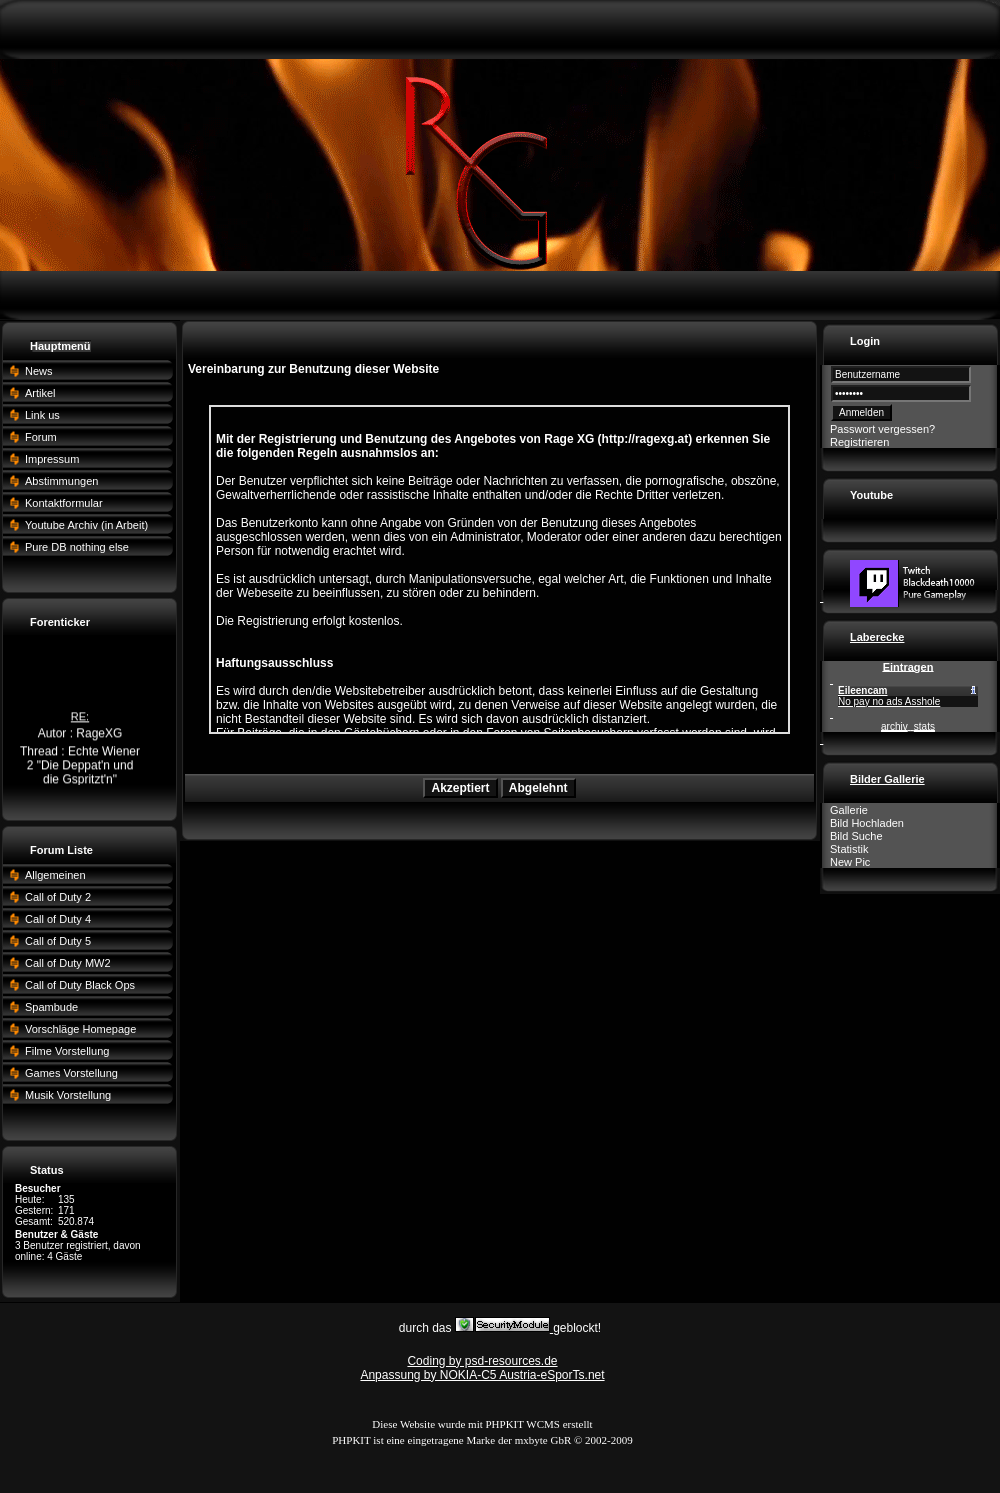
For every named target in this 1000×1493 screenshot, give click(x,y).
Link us (42, 415)
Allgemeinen (55, 875)
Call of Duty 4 (58, 919)
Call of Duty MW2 (68, 963)
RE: (80, 718)
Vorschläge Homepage (80, 1029)
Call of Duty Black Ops (80, 985)
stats (924, 726)
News (39, 371)
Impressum (52, 459)
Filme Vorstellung (67, 1051)
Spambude (51, 1007)
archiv (894, 726)
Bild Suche (856, 836)
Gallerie (849, 810)
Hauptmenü (60, 346)
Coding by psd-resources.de (482, 1361)
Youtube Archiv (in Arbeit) (86, 525)
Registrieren (859, 442)
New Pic (850, 862)
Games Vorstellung (71, 1073)
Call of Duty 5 (58, 941)
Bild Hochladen (867, 823)
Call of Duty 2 (58, 897)
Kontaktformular (64, 503)
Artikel (40, 393)
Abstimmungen (61, 481)
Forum (41, 437)
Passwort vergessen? (882, 429)
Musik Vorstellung (68, 1095)
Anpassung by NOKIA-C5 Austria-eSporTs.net (482, 1375)
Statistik (849, 849)
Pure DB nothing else (77, 547)
